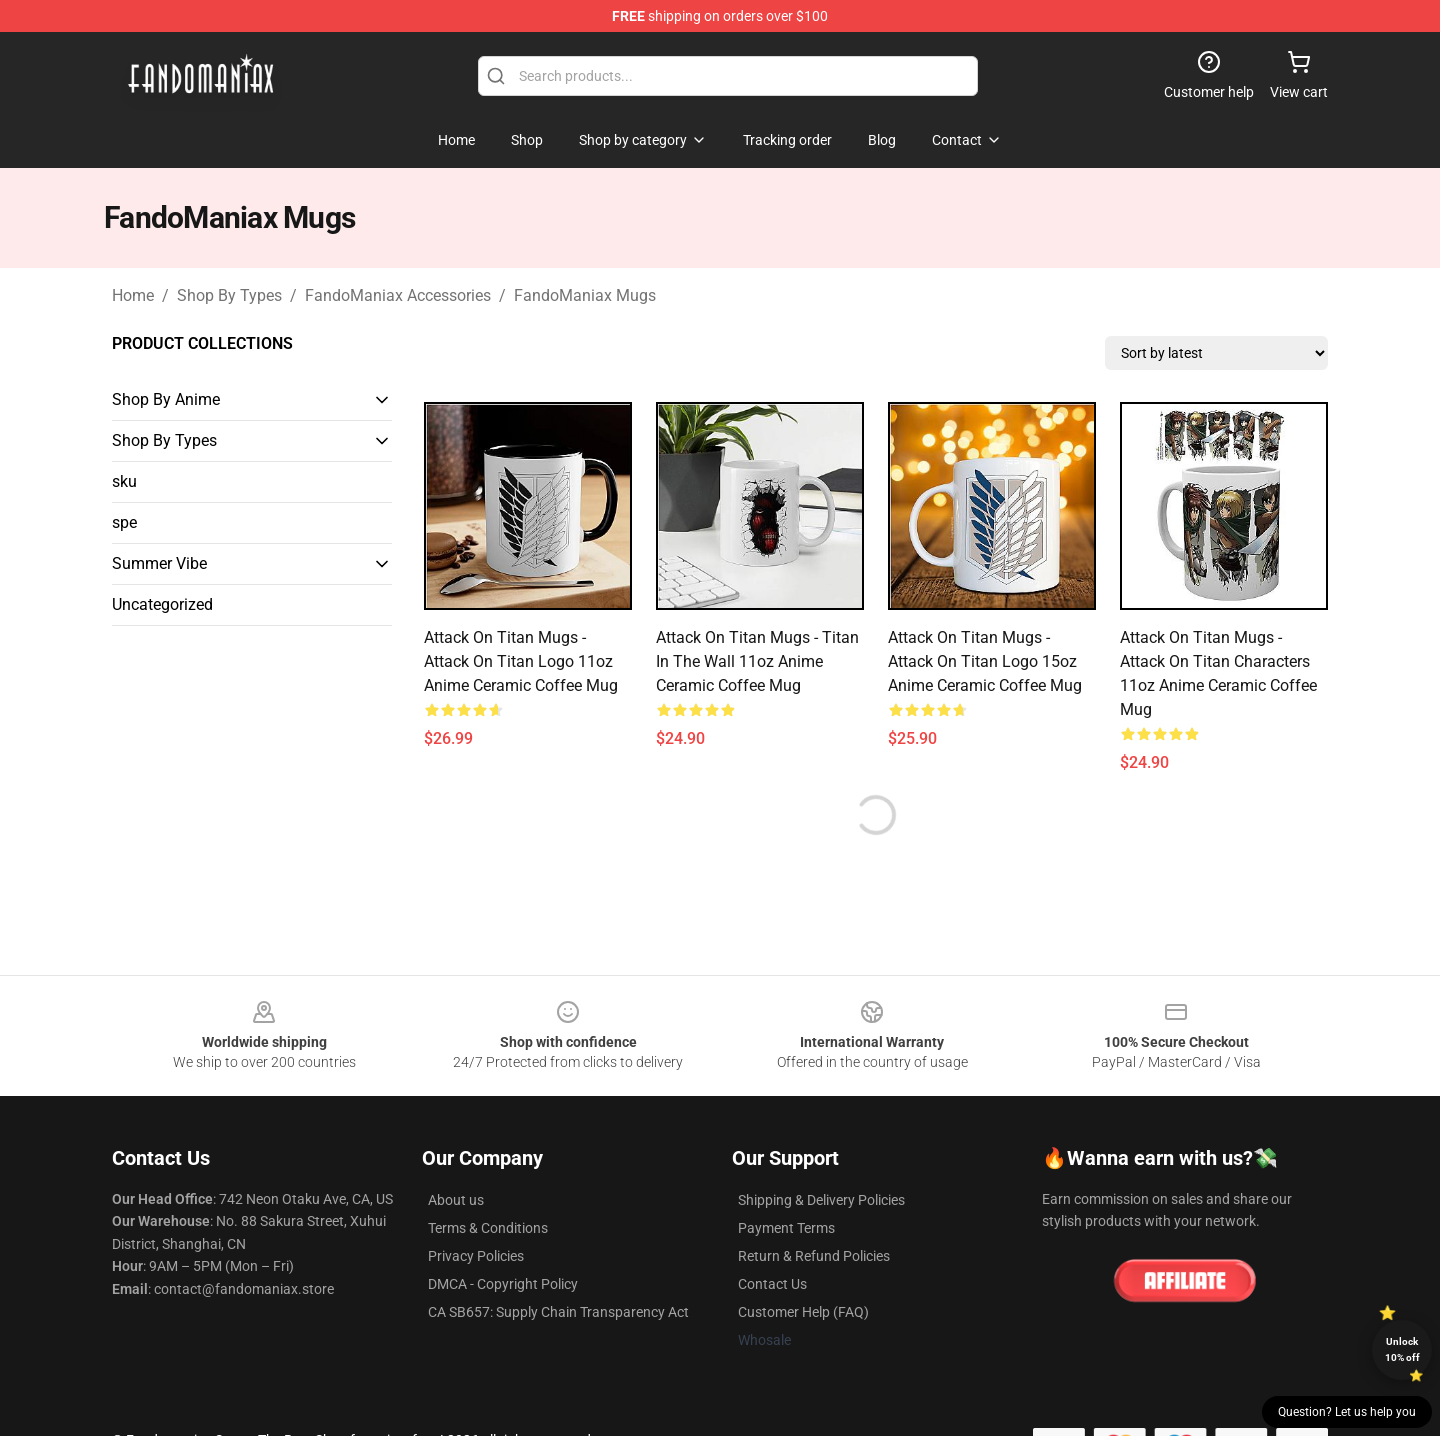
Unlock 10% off (1402, 1349)
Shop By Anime (166, 399)
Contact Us (772, 1284)
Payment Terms (786, 1228)
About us (456, 1200)
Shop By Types (229, 295)
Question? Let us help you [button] (1347, 1412)
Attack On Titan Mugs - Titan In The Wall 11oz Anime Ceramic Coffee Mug (757, 661)
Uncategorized (162, 604)
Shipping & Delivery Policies (821, 1200)
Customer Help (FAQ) (803, 1312)
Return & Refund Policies (814, 1256)
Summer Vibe (159, 563)
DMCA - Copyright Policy (503, 1284)
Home (133, 295)
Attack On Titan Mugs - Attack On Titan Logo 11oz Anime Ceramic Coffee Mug (521, 661)
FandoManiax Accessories (398, 295)
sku (124, 481)
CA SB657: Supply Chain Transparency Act (558, 1312)
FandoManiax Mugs (585, 295)
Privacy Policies (476, 1256)
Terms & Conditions (488, 1228)
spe (124, 522)
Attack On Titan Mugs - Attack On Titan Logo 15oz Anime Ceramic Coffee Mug (985, 661)
